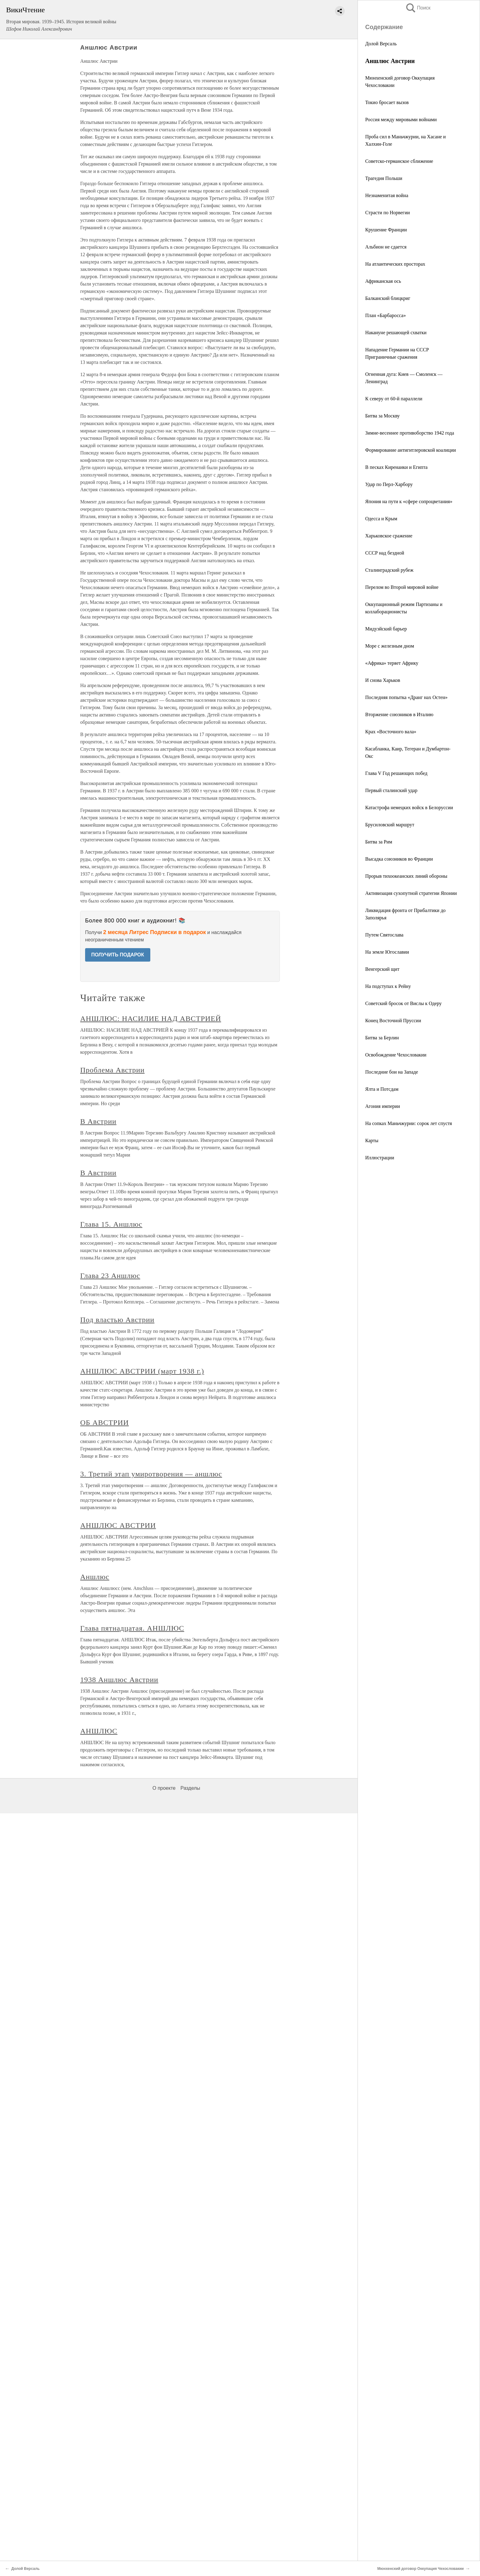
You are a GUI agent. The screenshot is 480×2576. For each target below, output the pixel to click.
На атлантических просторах (395, 264)
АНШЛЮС (99, 1731)
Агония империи (382, 1106)
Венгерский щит (382, 969)
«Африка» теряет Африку (391, 663)
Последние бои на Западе (391, 1072)
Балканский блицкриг (387, 298)
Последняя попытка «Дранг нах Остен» (406, 697)
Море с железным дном (389, 646)
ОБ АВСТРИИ (104, 1422)
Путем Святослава (384, 934)
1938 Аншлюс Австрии (119, 1680)
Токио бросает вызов (387, 102)
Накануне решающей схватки (395, 332)
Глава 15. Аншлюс (111, 1224)
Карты (371, 1140)
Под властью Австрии (117, 1320)
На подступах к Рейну (388, 986)
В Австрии (98, 1121)
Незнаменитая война (386, 195)
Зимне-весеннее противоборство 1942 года (409, 433)
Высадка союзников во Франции (399, 859)
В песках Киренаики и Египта (396, 467)
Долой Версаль (381, 43)
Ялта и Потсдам (382, 1089)
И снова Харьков (382, 680)
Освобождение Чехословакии (395, 1054)
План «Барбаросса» (385, 315)
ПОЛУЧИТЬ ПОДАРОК (117, 954)
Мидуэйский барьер (386, 628)
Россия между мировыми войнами (401, 119)
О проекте (163, 1788)
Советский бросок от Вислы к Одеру (403, 1003)
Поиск (418, 7)
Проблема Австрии (112, 1070)
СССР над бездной (384, 552)
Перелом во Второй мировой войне (401, 587)
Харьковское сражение (388, 535)
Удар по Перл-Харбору (389, 484)
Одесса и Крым (381, 518)
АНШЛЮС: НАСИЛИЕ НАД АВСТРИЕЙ (150, 1019)
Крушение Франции (386, 229)
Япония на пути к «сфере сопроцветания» (408, 501)
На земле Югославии (387, 952)
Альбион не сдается (386, 246)
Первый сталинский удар (391, 790)
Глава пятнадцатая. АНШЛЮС (132, 1628)
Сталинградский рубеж (389, 570)
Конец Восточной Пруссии (393, 1020)
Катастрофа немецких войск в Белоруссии (409, 807)
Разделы (190, 1788)
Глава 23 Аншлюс (110, 1276)
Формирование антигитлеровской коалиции (410, 450)
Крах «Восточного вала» (390, 731)
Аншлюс (94, 1577)
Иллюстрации (379, 1157)
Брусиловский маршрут (389, 824)
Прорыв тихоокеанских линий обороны (406, 876)
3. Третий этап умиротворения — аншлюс (151, 1474)
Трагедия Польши (383, 178)
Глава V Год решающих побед (396, 773)
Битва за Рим (378, 841)
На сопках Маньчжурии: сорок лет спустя (408, 1123)
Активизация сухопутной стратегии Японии (411, 893)
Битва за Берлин (382, 1037)
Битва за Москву (382, 415)
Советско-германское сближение (399, 161)
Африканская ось (383, 281)
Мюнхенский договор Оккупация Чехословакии (420, 2569)
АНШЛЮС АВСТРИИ (118, 1525)
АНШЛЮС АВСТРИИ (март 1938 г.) (142, 1371)
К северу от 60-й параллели (393, 398)
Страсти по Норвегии (387, 212)
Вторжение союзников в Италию (399, 714)
